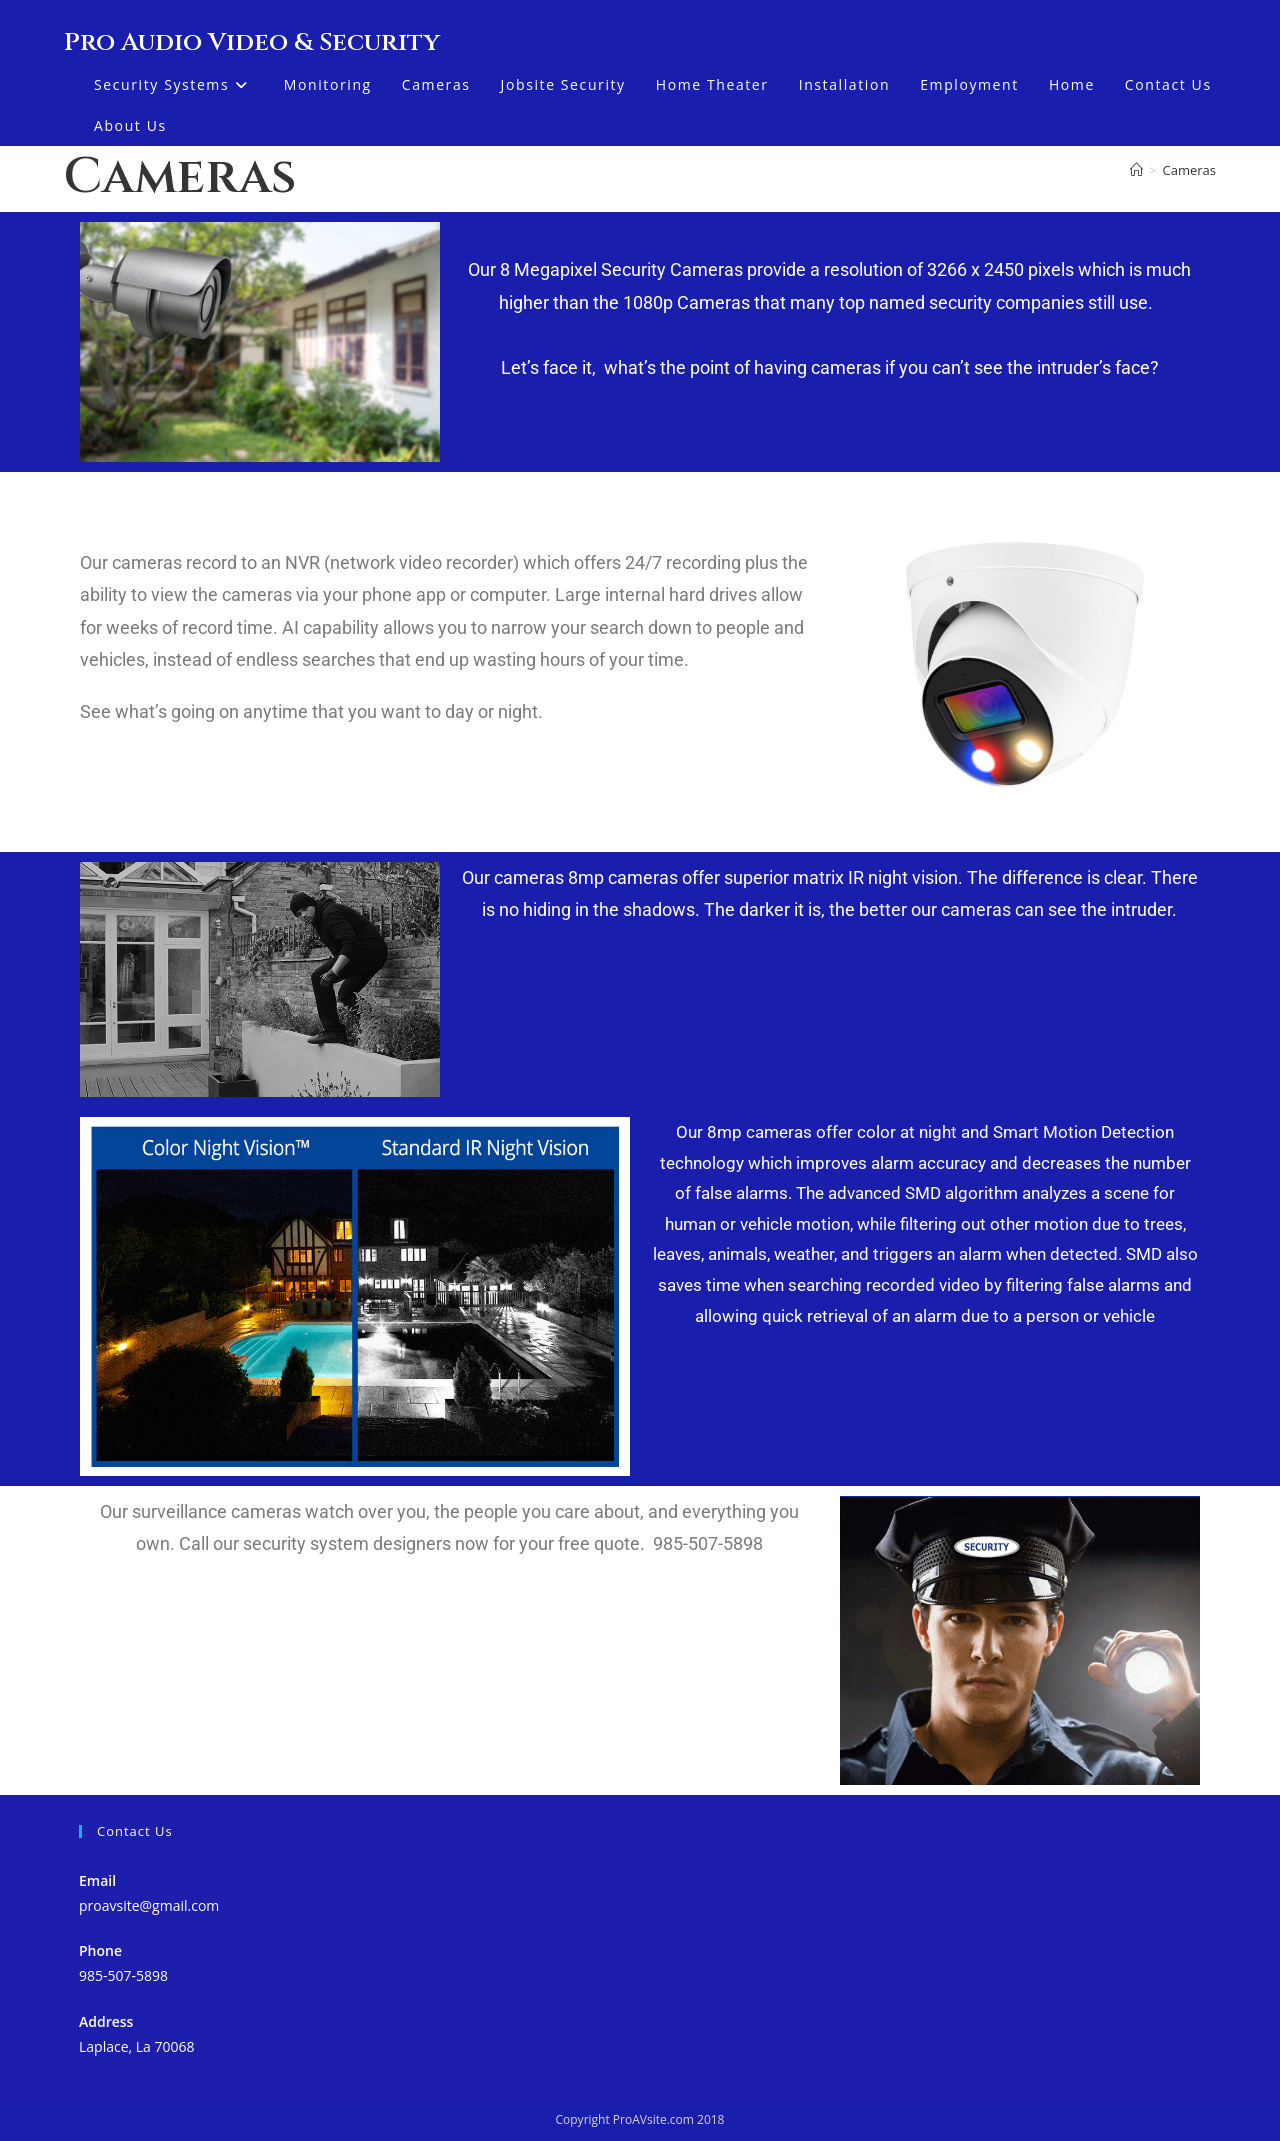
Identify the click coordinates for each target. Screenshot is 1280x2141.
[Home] (1136, 170)
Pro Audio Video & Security (252, 42)
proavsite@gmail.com (149, 1905)
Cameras (1189, 170)
